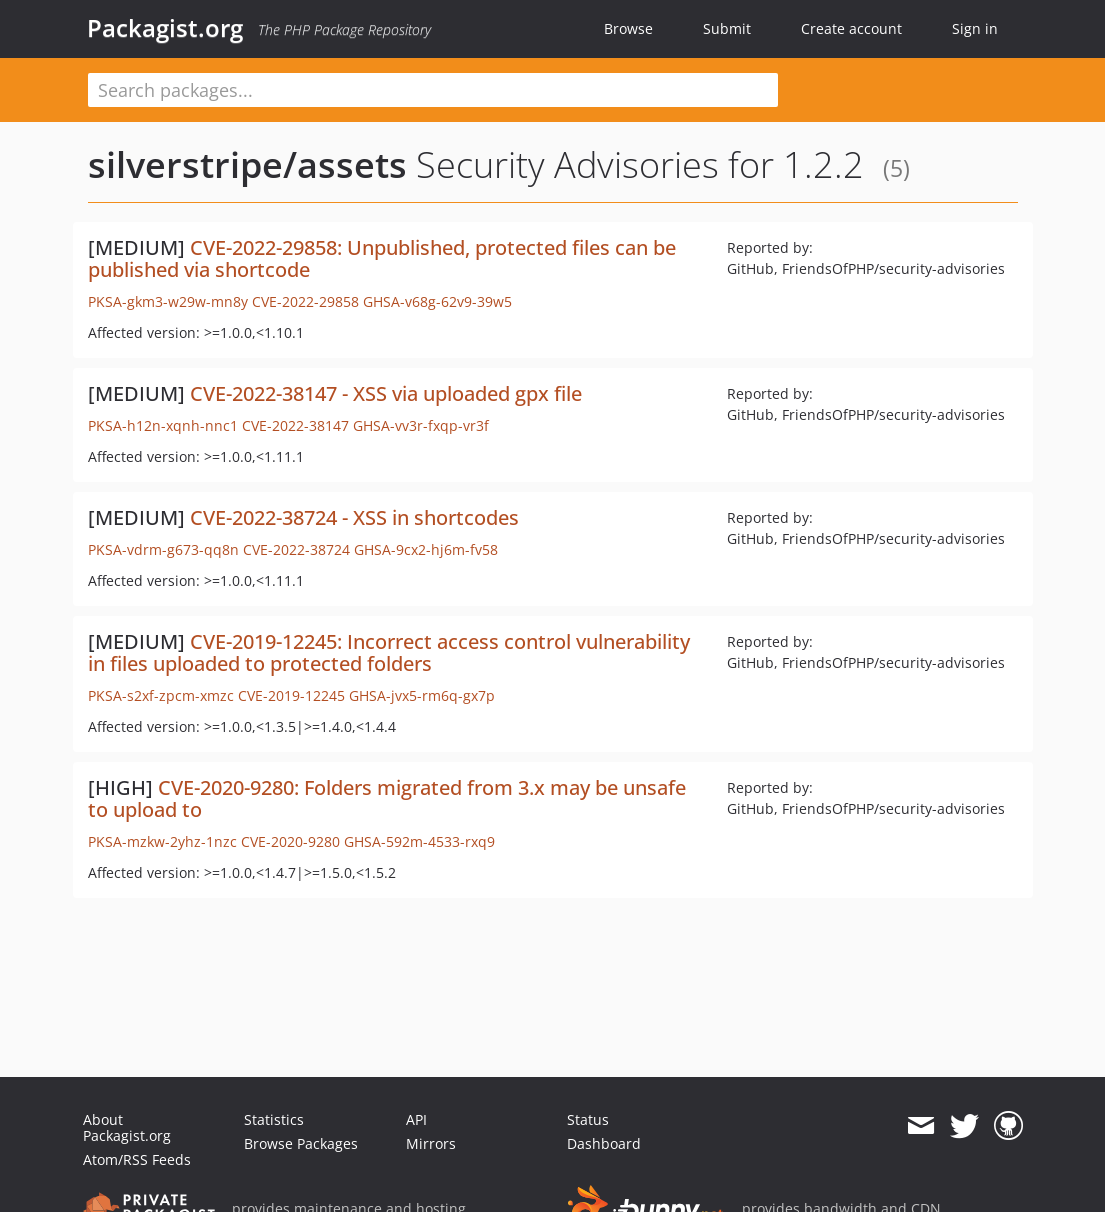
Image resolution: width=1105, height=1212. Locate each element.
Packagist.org (165, 28)
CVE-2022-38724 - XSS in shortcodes (354, 517)
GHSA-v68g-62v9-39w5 (437, 301)
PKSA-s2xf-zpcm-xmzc (161, 695)
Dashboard (604, 1143)
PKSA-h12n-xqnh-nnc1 (163, 425)
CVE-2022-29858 (305, 301)
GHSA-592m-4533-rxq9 (419, 841)
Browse (628, 28)
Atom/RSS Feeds (137, 1159)
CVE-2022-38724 (296, 549)
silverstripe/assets (247, 164)
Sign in (975, 28)
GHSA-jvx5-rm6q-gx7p (422, 695)
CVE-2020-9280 (290, 841)
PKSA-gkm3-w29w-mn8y (168, 301)
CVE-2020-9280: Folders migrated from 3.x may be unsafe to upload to (387, 798)
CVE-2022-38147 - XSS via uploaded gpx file (386, 393)
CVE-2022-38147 (295, 425)
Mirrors (431, 1143)
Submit (727, 28)
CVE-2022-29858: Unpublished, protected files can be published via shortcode (382, 258)
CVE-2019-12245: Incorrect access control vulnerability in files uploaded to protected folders (389, 652)
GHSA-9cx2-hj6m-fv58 (426, 549)
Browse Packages (301, 1143)
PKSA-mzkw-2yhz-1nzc (162, 841)
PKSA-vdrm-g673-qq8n (163, 549)
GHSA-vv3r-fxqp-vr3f (421, 425)
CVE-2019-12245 (291, 695)
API (416, 1119)
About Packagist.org (127, 1127)
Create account (851, 28)
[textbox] (433, 90)
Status (588, 1119)
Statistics (274, 1119)
